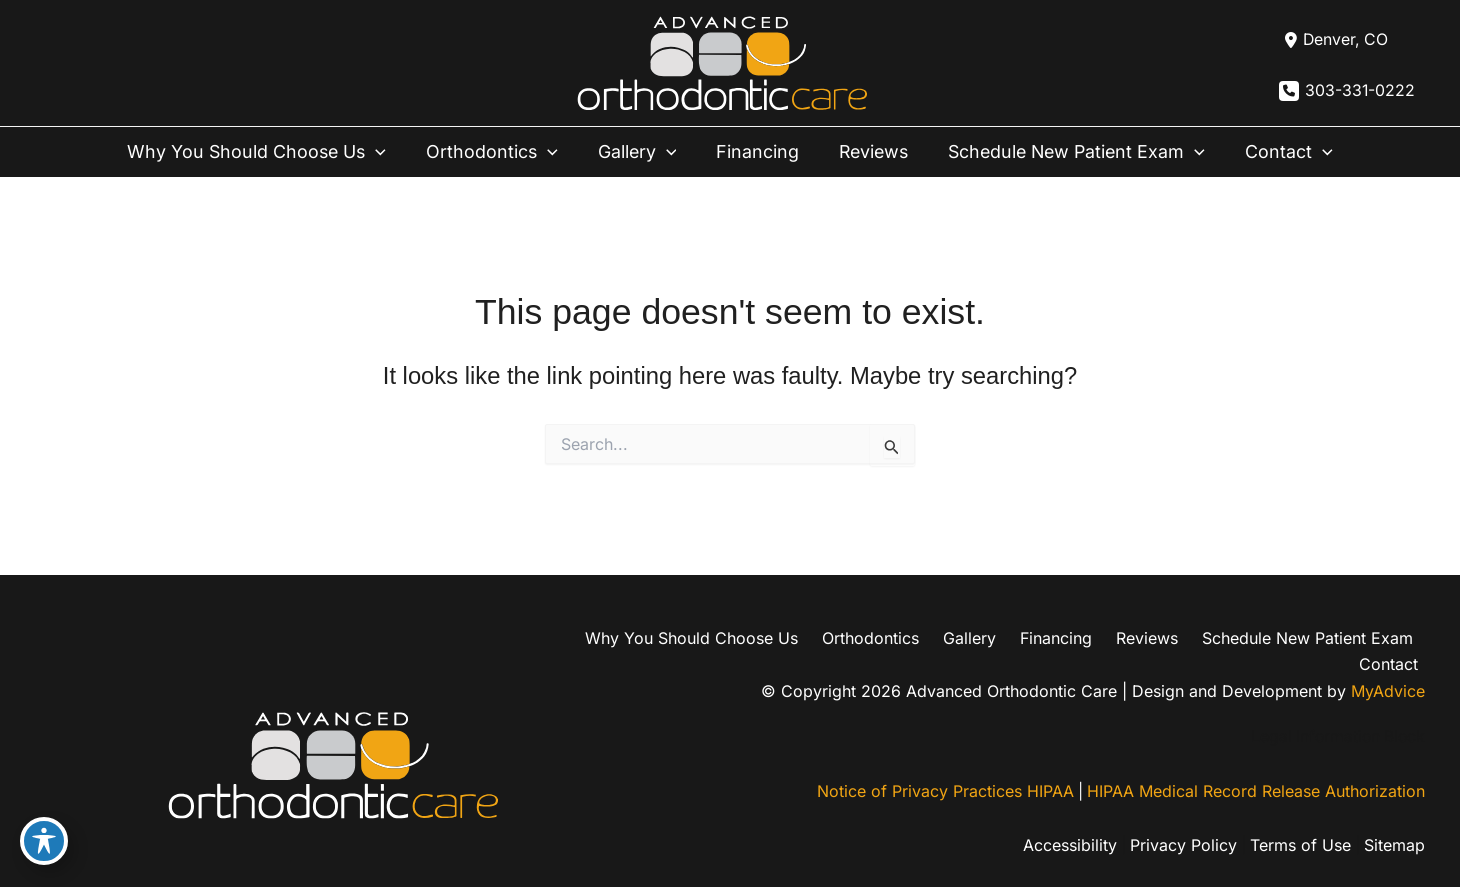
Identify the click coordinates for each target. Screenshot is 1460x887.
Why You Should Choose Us (262, 152)
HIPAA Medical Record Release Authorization (1256, 769)
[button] (383, 152)
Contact (1286, 152)
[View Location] (1333, 40)
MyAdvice (1388, 668)
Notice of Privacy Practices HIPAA (943, 769)
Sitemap (1394, 824)
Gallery (638, 152)
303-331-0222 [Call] (1359, 91)
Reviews (869, 151)
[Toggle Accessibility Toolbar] (44, 843)
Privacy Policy (1179, 824)
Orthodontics (495, 152)
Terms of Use (1298, 824)
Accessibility (1064, 824)
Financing (755, 151)
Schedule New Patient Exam (1074, 152)
